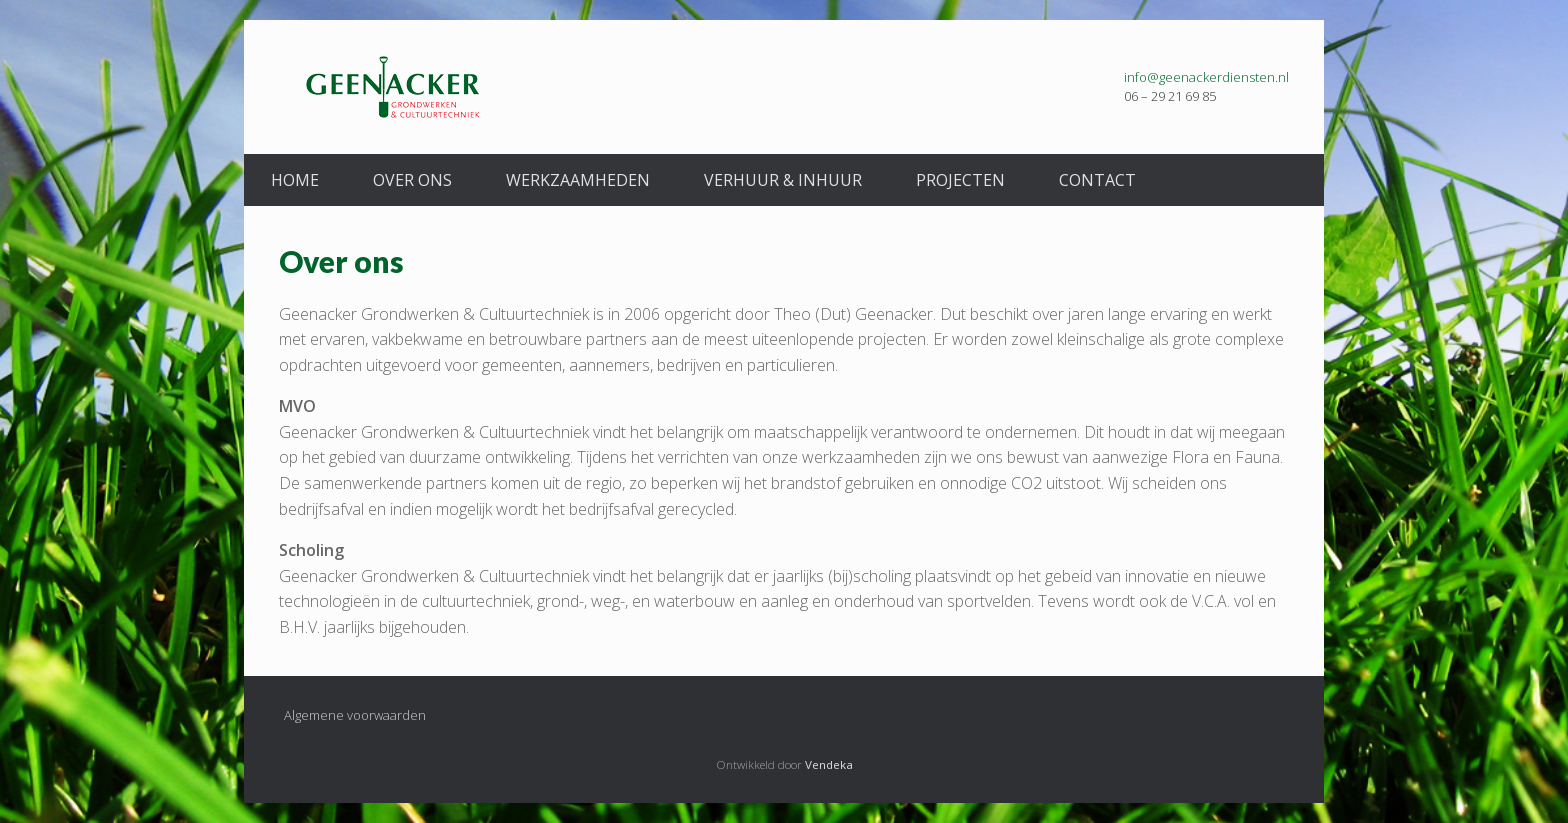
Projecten (960, 180)
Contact (1097, 180)
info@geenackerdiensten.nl (1206, 77)
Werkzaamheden (578, 180)
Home (295, 180)
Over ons (412, 180)
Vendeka (829, 764)
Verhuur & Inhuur (783, 180)
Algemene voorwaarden (355, 715)
